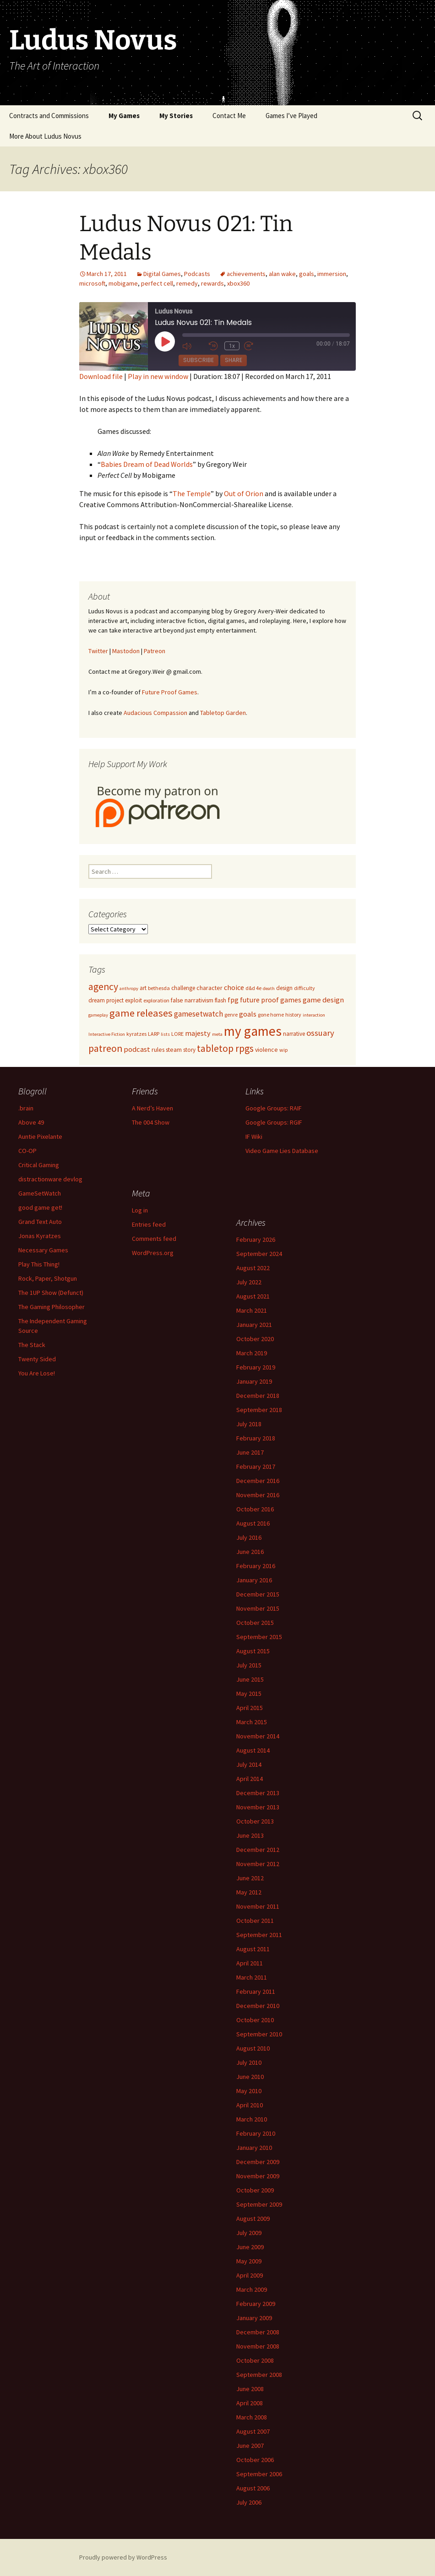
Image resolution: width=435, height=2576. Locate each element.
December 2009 (257, 2162)
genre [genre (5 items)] (231, 1014)
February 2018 (255, 1438)
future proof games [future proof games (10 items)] (270, 999)
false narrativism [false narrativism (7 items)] (192, 1000)
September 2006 (259, 2474)
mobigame (123, 283)
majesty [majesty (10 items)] (198, 1033)
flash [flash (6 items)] (220, 1000)
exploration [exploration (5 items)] (156, 1000)
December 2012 (257, 1849)
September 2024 (259, 1254)
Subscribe (198, 360)
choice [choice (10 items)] (234, 987)
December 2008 (257, 2332)
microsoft (92, 283)
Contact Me (229, 115)
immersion (331, 274)
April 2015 (249, 1708)
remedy (187, 283)
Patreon (154, 651)
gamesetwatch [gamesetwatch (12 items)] (198, 1014)
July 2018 (248, 1424)
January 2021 (254, 1324)
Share (233, 360)
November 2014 (257, 1736)
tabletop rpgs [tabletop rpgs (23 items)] (225, 1048)
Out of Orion (243, 493)
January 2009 (254, 2318)
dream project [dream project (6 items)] (106, 1000)
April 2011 (249, 1963)
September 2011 (259, 1935)
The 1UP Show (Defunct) (50, 1292)
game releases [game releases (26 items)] (141, 1013)
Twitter (98, 651)
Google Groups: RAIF (273, 1108)
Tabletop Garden (223, 713)
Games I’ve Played (291, 115)
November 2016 (257, 1495)
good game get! (40, 1207)
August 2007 (253, 2431)
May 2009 (248, 2261)
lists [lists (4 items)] (165, 1034)
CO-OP (27, 1151)
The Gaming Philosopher (51, 1307)
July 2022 (248, 1282)
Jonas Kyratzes (39, 1236)
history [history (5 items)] (293, 1014)
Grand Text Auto (40, 1222)
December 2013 (257, 1793)
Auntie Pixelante (40, 1136)
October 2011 (255, 1920)
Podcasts (197, 274)
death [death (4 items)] (269, 988)
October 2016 (255, 1509)
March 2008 (251, 2417)
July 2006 (248, 2502)
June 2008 (250, 2389)
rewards (212, 283)
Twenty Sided (37, 1359)
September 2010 (259, 2034)
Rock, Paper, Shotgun (47, 1278)
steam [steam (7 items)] (174, 1049)
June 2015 (250, 1679)
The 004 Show (150, 1122)
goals (306, 274)
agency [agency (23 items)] (103, 986)
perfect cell (157, 283)
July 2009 (248, 2233)
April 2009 (249, 2275)
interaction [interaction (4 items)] (314, 1015)
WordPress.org (153, 1253)
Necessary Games (43, 1250)
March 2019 (251, 1353)
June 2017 (250, 1452)
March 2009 (251, 2289)
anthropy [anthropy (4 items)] (129, 988)
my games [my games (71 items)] (253, 1031)
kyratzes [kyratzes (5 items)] (136, 1033)
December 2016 (257, 1481)
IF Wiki (253, 1136)
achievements (246, 274)
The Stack (31, 1345)
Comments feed (154, 1238)
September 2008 (259, 2374)
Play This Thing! (39, 1264)
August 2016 (253, 1523)
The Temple (192, 493)
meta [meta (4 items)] (217, 1034)
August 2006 (253, 2488)
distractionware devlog (50, 1179)
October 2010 (255, 2020)
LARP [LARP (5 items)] (153, 1033)
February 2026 (255, 1239)
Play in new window (158, 376)
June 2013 (250, 1835)
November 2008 (257, 2346)
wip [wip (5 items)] (283, 1049)
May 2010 (248, 2091)
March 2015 (251, 1722)
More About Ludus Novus (45, 136)
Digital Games (162, 274)
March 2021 (251, 1310)
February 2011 (255, 1991)
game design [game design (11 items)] (323, 1000)
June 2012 (250, 1878)
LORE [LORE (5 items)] (177, 1033)
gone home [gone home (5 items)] (271, 1014)
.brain (25, 1108)
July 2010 (248, 2062)
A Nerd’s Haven (152, 1108)
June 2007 (250, 2445)
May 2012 (248, 1892)
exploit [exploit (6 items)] (133, 1000)
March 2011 (251, 1977)
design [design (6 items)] (284, 988)
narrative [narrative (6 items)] (294, 1034)
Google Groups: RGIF (273, 1122)
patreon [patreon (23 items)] (105, 1048)
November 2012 (257, 1864)
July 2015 (248, 1665)
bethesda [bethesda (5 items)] (159, 988)
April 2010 (249, 2105)
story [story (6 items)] (189, 1050)
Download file (101, 376)
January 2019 (254, 1381)
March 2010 (251, 2119)
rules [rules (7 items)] (158, 1049)
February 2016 (255, 1566)
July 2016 (248, 1537)
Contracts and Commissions (49, 115)
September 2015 (259, 1637)
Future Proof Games (169, 692)
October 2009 (255, 2190)
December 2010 (257, 2006)
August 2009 (253, 2218)
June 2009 (250, 2247)
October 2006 (255, 2460)
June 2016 (250, 1552)
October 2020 (255, 1339)
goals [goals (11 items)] (247, 1014)
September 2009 (259, 2204)
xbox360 (238, 283)
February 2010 (255, 2133)
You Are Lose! (36, 1373)
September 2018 (259, 1410)
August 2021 (253, 1296)
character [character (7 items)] (209, 988)
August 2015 (253, 1651)
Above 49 (31, 1122)
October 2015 (255, 1622)
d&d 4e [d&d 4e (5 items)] (253, 988)
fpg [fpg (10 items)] (233, 999)
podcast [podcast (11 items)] (137, 1049)
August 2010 (253, 2048)
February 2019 (255, 1367)
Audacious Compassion (155, 713)
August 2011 (253, 1949)
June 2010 (250, 2077)
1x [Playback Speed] (232, 346)
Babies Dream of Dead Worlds (147, 464)
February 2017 (255, 1466)
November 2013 (257, 1807)
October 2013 (255, 1821)
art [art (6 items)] (143, 988)
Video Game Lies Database (281, 1151)
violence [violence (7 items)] (266, 1049)
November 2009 (257, 2176)
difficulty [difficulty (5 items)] (304, 988)
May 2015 (248, 1693)
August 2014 (253, 1750)
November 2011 (257, 1906)
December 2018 (257, 1395)
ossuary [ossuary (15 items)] (320, 1033)
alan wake (282, 274)
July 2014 (248, 1764)
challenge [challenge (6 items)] (183, 988)
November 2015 (257, 1608)
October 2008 (255, 2360)
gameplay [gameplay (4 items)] (98, 1015)
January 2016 (254, 1580)
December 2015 (257, 1594)
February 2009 (255, 2304)
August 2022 (253, 1268)
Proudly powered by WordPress (123, 2557)
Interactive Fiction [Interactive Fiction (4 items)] (106, 1034)
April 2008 (249, 2403)
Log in (140, 1210)
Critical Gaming (38, 1165)
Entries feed (149, 1224)
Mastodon (126, 651)
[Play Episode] (165, 341)
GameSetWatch (39, 1193)
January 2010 (254, 2147)
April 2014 (249, 1779)
